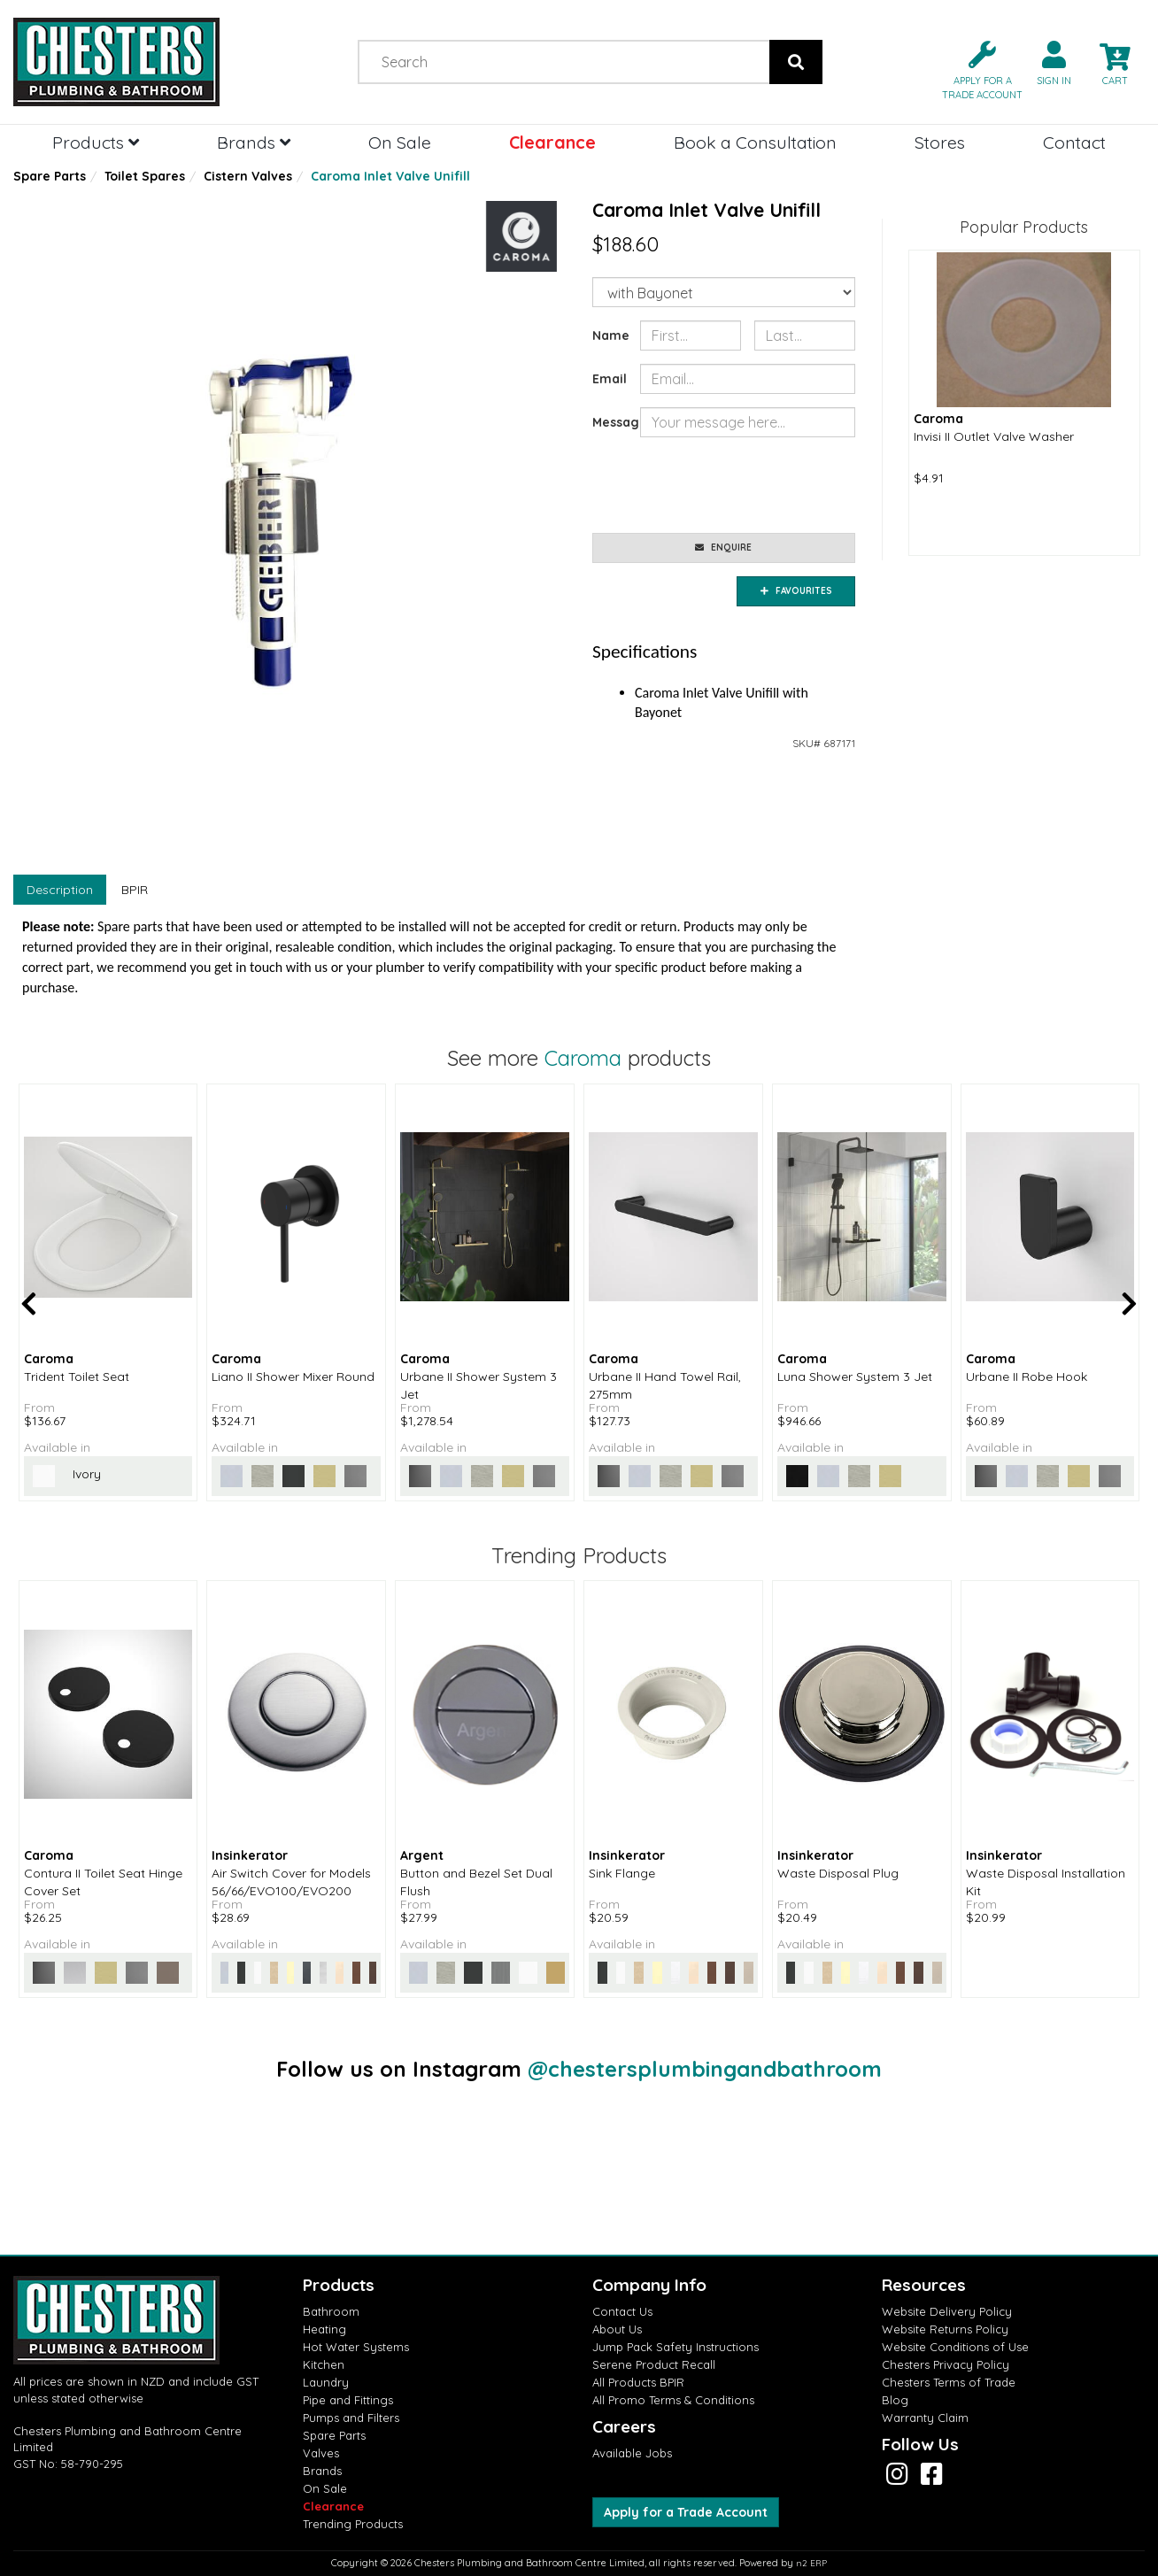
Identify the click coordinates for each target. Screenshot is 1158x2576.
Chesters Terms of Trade (948, 2382)
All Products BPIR (638, 2382)
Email (609, 379)
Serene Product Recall (653, 2364)
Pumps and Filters (351, 2417)
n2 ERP (811, 2563)
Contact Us (622, 2311)
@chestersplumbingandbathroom (705, 2068)
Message (609, 422)
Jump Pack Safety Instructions (675, 2347)
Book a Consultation (755, 142)
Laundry (326, 2382)
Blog (895, 2400)
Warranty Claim (925, 2417)
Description (60, 890)
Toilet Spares (144, 176)
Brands (253, 142)
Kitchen (323, 2364)
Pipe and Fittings (348, 2400)
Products (95, 142)
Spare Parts (49, 176)
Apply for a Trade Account (686, 2512)
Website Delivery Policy (947, 2311)
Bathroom (331, 2311)
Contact (1074, 142)
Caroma (582, 1058)
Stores (940, 142)
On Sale (399, 142)
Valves (321, 2453)
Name (609, 335)
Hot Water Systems (356, 2347)
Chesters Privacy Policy (945, 2364)
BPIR (134, 890)
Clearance (552, 142)
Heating (324, 2329)
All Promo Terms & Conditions (673, 2400)
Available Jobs (632, 2453)
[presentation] (774, 485)
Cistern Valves (248, 176)
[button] (975, 68)
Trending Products (353, 2524)
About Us (617, 2329)
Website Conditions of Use (955, 2347)
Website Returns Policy (945, 2329)
